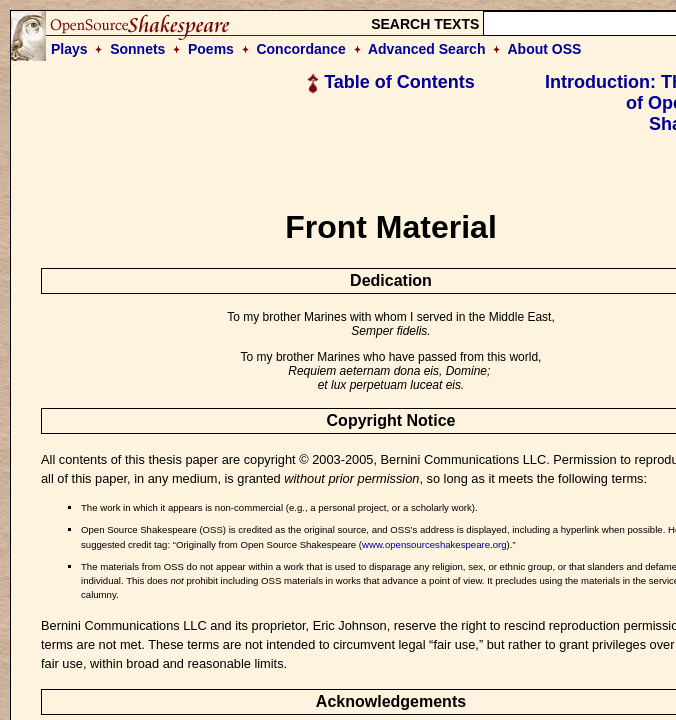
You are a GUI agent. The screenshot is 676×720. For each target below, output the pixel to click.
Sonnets (137, 49)
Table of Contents (391, 82)
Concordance (300, 49)
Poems (211, 49)
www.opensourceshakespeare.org (434, 544)
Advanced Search (427, 49)
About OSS (545, 49)
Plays (69, 49)
